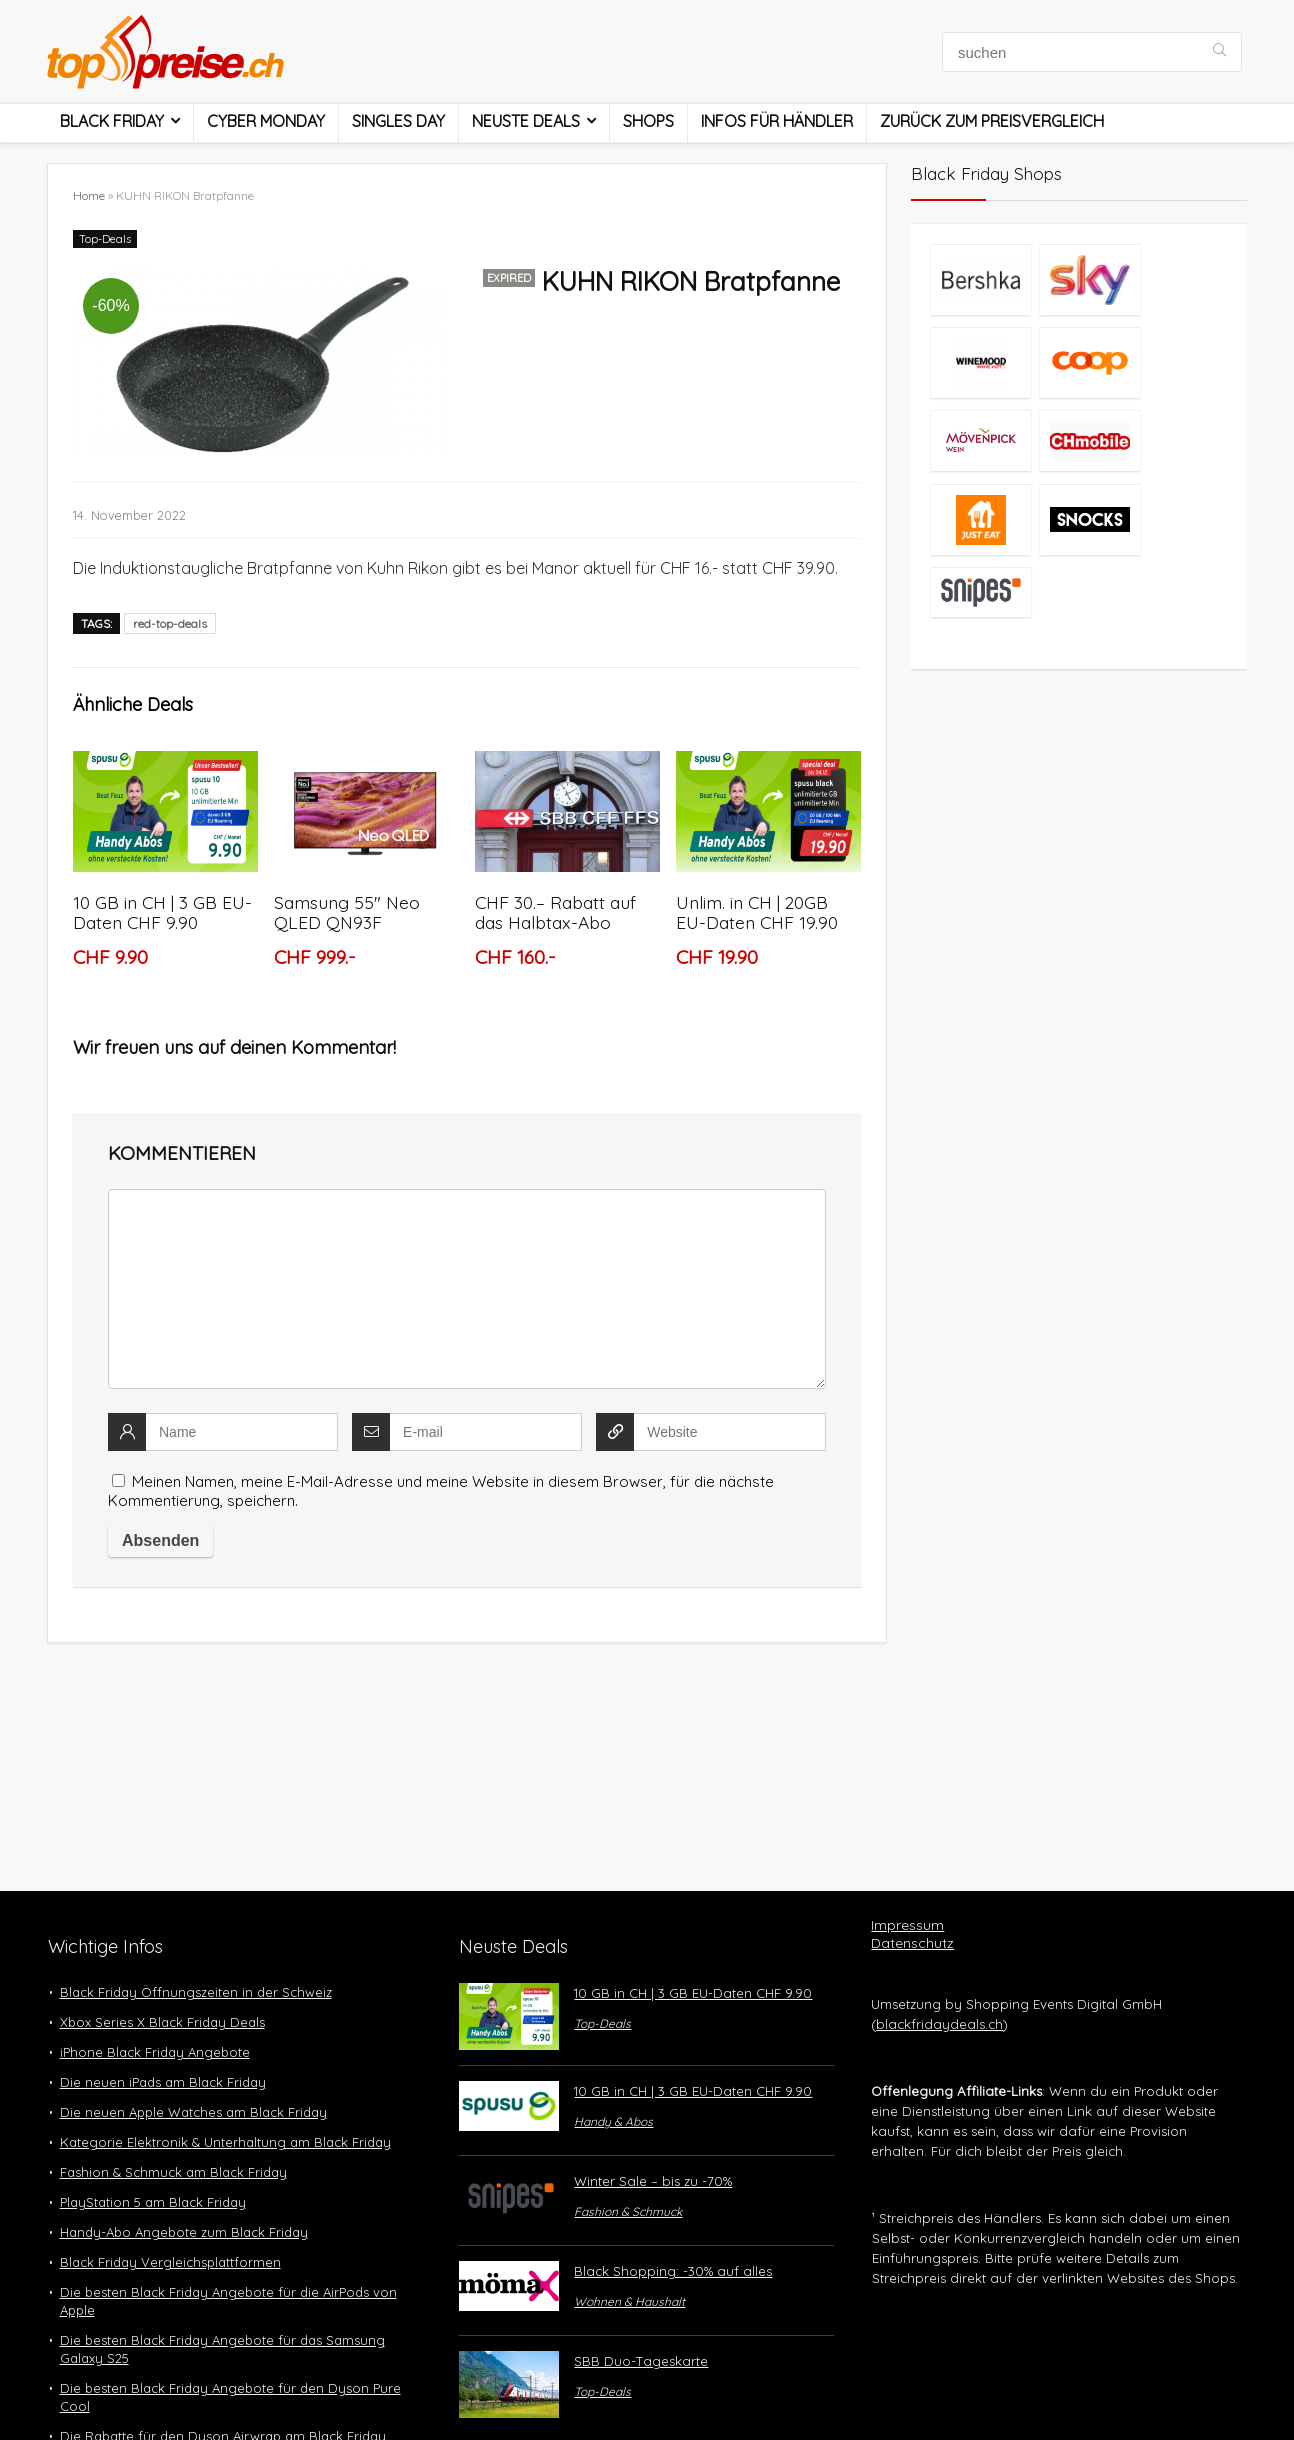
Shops (648, 121)
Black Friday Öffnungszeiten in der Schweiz (196, 1992)
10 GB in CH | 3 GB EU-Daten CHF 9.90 (162, 912)
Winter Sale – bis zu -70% (653, 2181)
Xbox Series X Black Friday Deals (162, 2022)
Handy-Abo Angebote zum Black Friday (184, 2232)
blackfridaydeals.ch (939, 2024)
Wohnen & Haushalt (629, 2301)
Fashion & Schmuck (628, 2211)
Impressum (907, 1925)
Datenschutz (912, 1943)
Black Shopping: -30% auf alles (673, 2271)
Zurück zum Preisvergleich (992, 121)
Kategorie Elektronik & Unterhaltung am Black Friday (225, 2142)
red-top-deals (170, 623)
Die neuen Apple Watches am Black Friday (193, 2112)
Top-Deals (105, 239)
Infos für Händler (777, 121)
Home (89, 195)
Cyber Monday (266, 121)
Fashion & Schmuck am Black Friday (173, 2172)
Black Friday (112, 121)
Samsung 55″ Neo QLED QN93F (347, 912)
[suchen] (1219, 52)
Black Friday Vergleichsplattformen (170, 2262)
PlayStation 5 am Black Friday (153, 2202)
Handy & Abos (613, 2121)
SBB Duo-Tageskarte (641, 2361)
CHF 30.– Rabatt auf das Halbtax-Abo (555, 912)
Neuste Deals (526, 121)
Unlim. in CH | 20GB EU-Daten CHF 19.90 (757, 912)
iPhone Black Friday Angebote (155, 2052)
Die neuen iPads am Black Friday (163, 2082)
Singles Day (398, 121)
